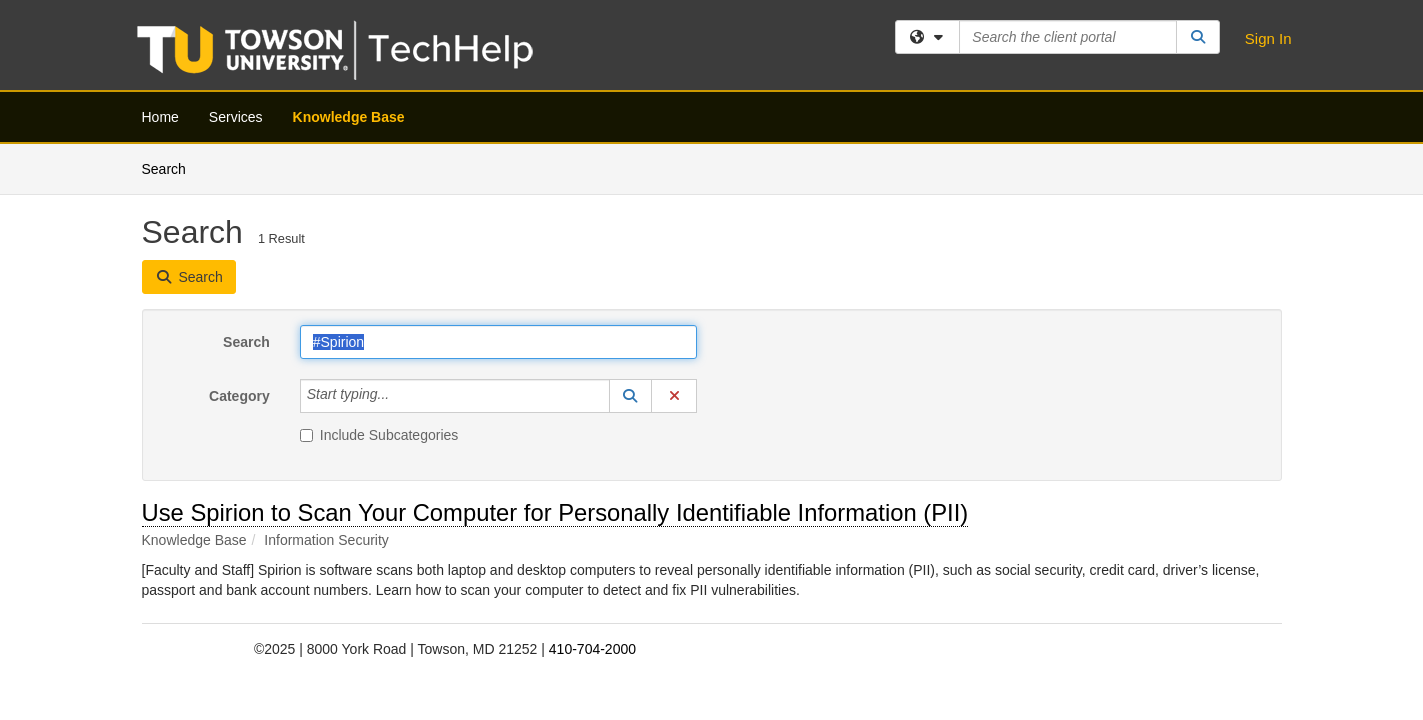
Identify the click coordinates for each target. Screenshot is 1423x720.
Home (160, 117)
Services (236, 117)
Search (246, 198)
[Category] (400, 252)
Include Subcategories (379, 291)
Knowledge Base (349, 117)
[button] (631, 252)
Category (239, 252)
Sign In (1268, 38)
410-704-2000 (592, 505)
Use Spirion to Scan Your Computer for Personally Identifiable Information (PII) (555, 368)
